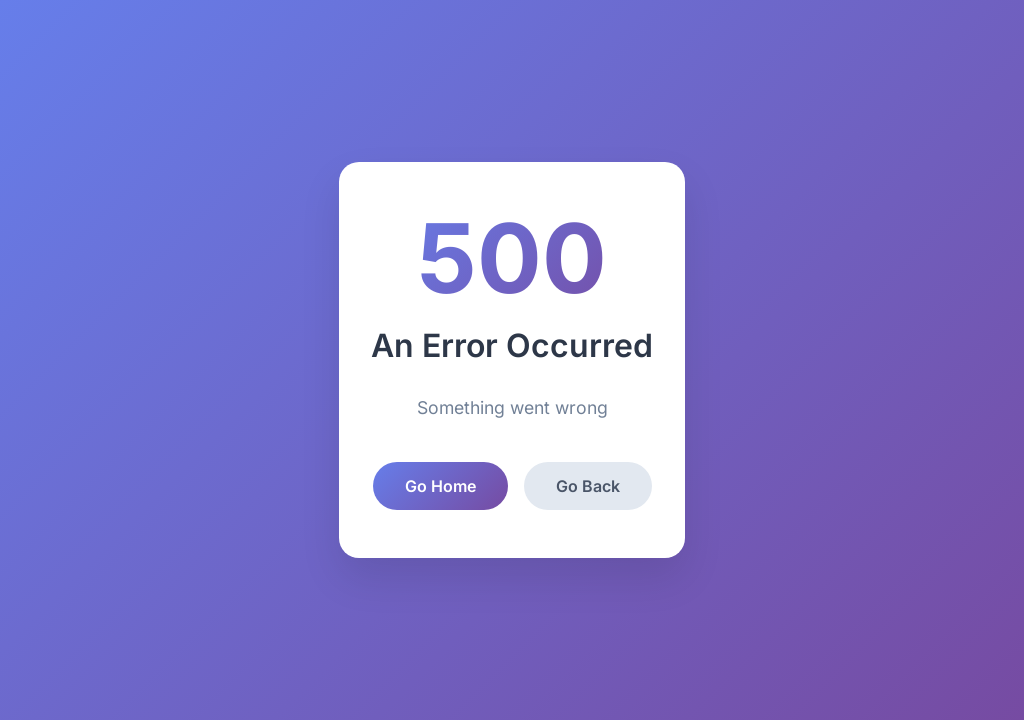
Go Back (588, 486)
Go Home (440, 486)
